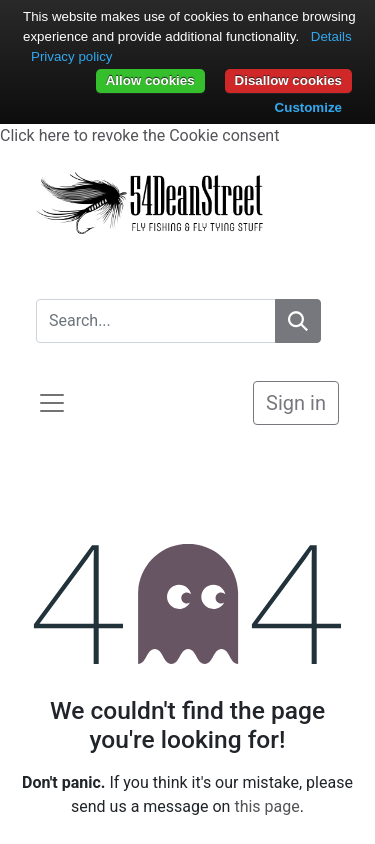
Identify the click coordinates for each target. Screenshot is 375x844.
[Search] (298, 321)
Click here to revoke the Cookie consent (139, 135)
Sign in (296, 403)
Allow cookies (150, 80)
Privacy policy (71, 56)
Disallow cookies (288, 80)
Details (331, 36)
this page (266, 806)
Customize (308, 107)
